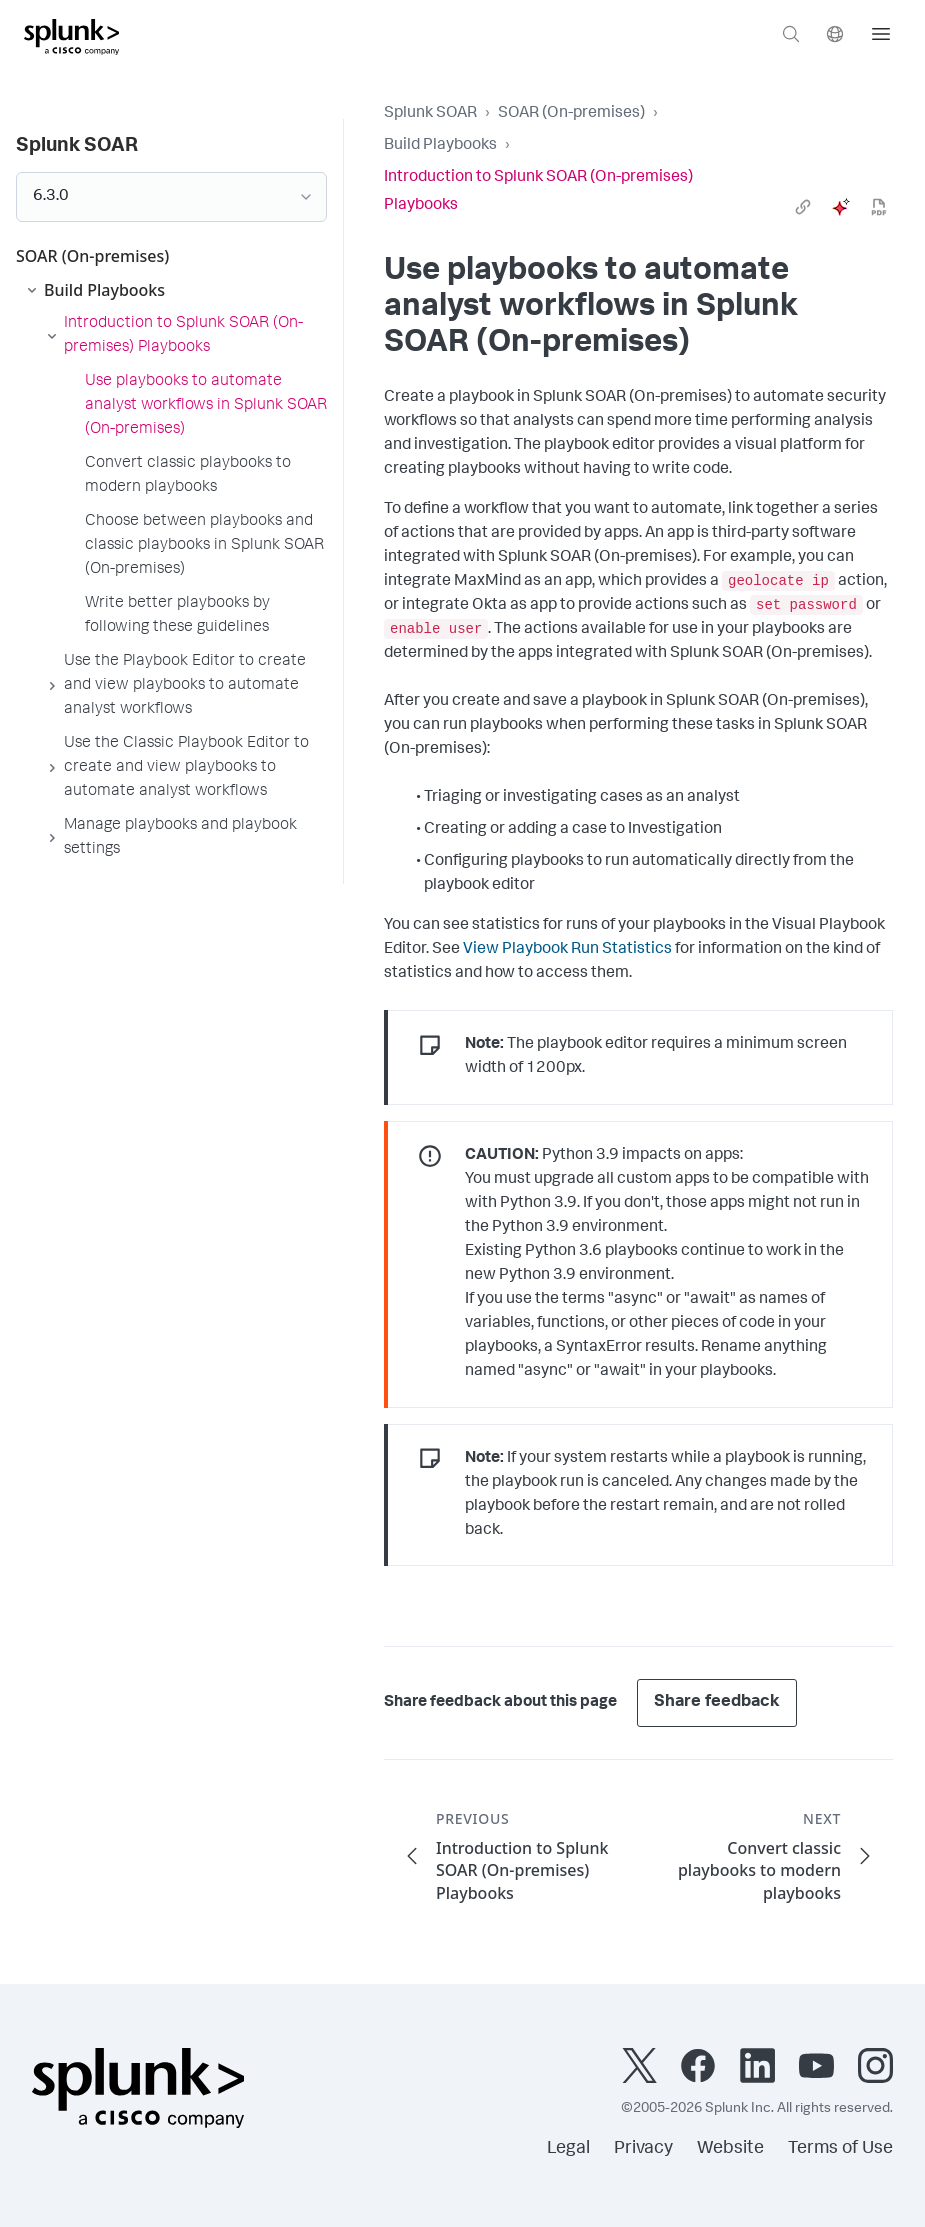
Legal (568, 2149)
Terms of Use (840, 2149)
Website (730, 2149)
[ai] (841, 207)
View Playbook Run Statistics (567, 950)
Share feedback (717, 1702)
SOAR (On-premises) (571, 114)
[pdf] (879, 207)
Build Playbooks (440, 146)
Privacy (643, 2149)
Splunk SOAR (430, 114)
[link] (803, 207)
